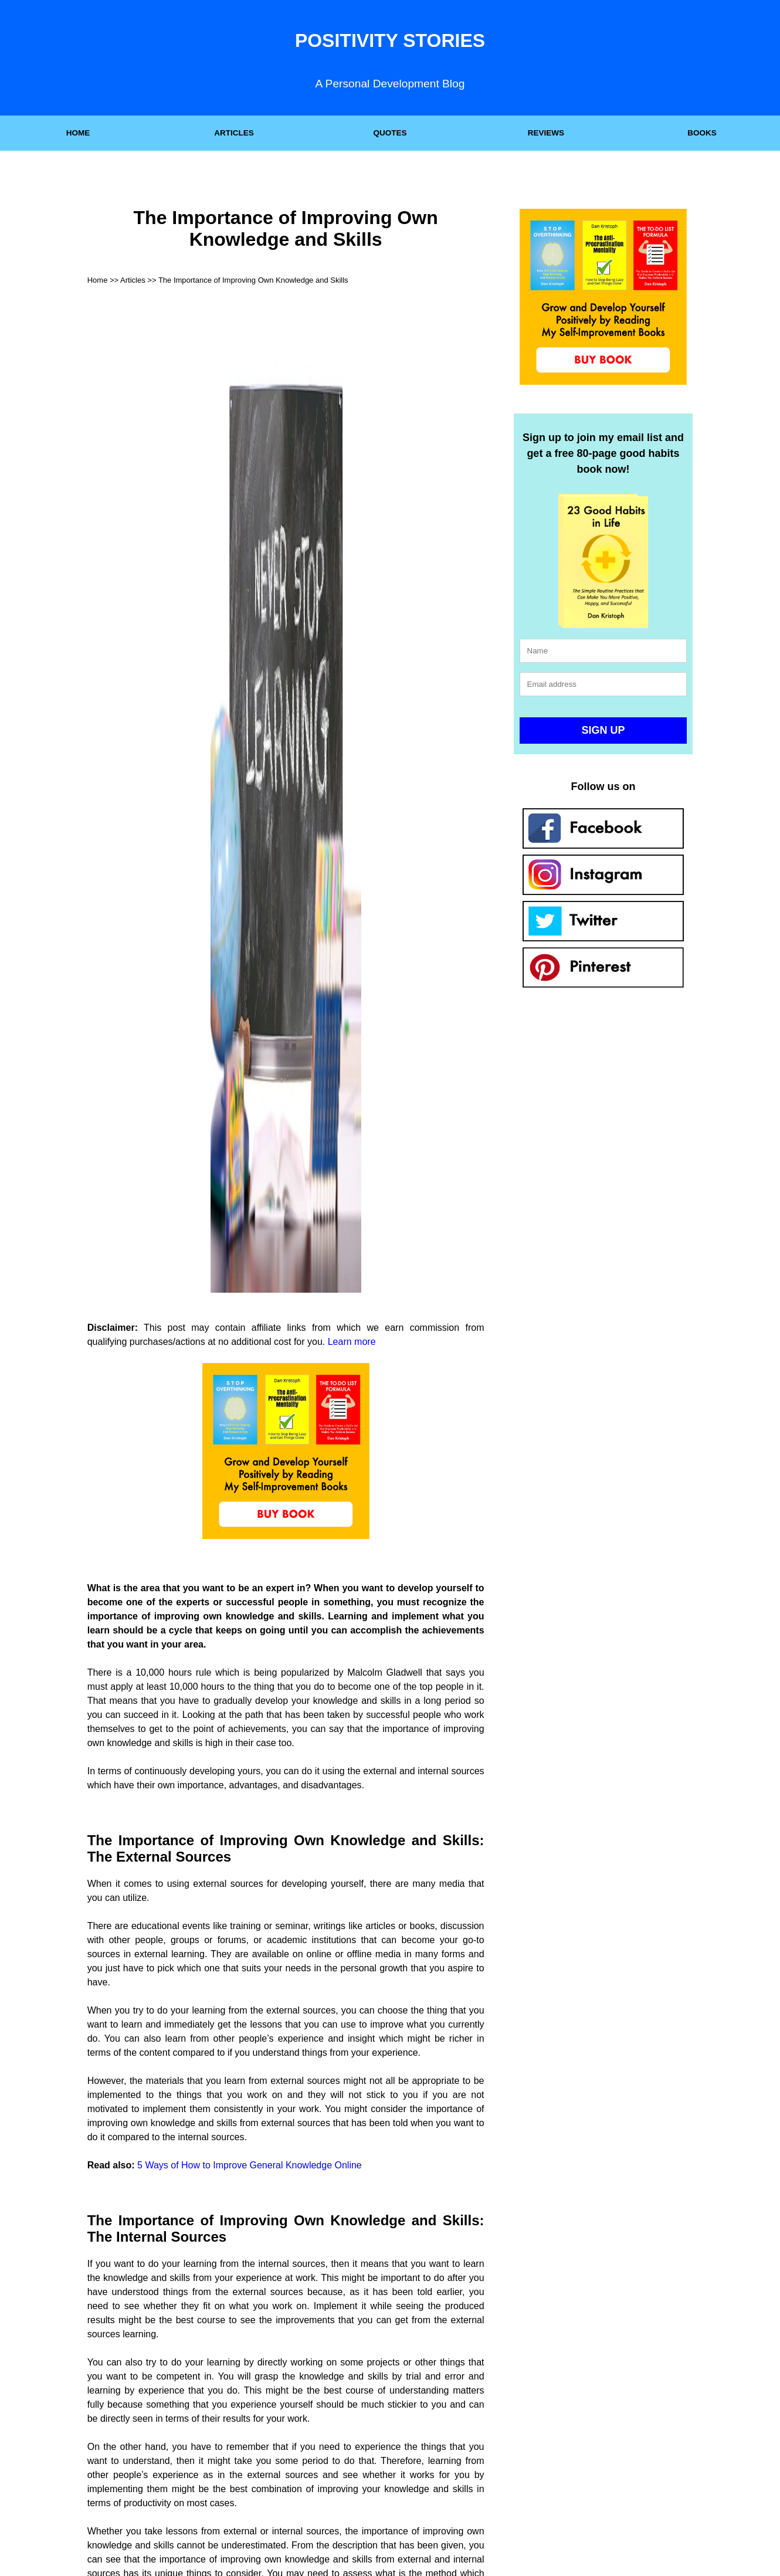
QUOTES (389, 132)
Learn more (352, 1342)
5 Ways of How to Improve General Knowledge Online (249, 2165)
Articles (132, 280)
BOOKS (702, 132)
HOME (78, 132)
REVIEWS (546, 132)
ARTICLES (234, 132)
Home (97, 280)
